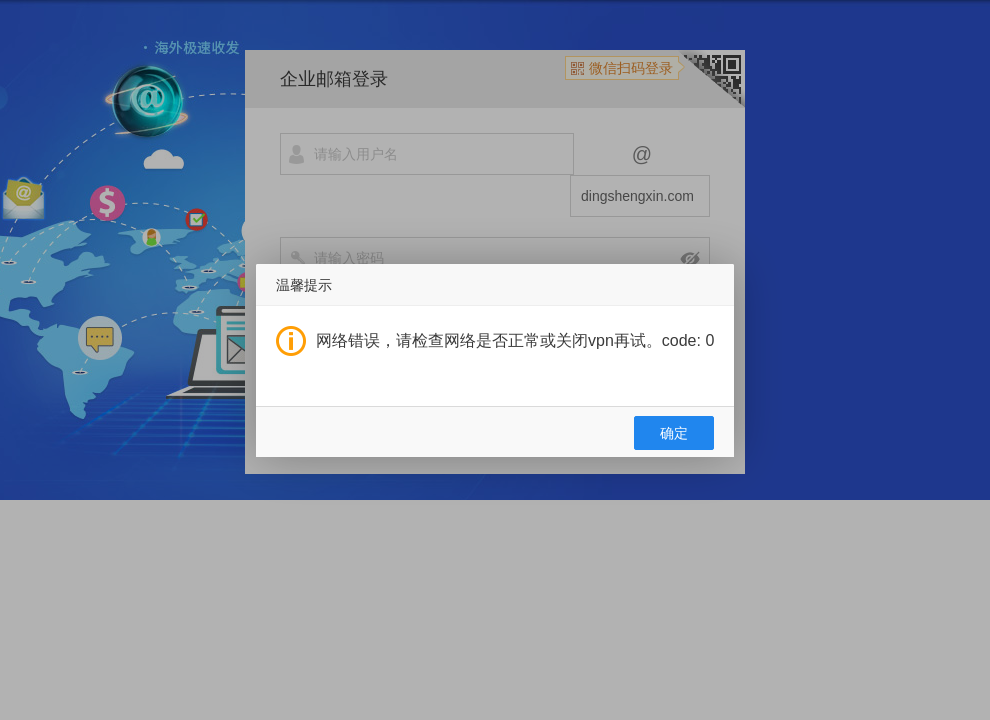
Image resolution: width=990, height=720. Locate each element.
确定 (674, 433)
